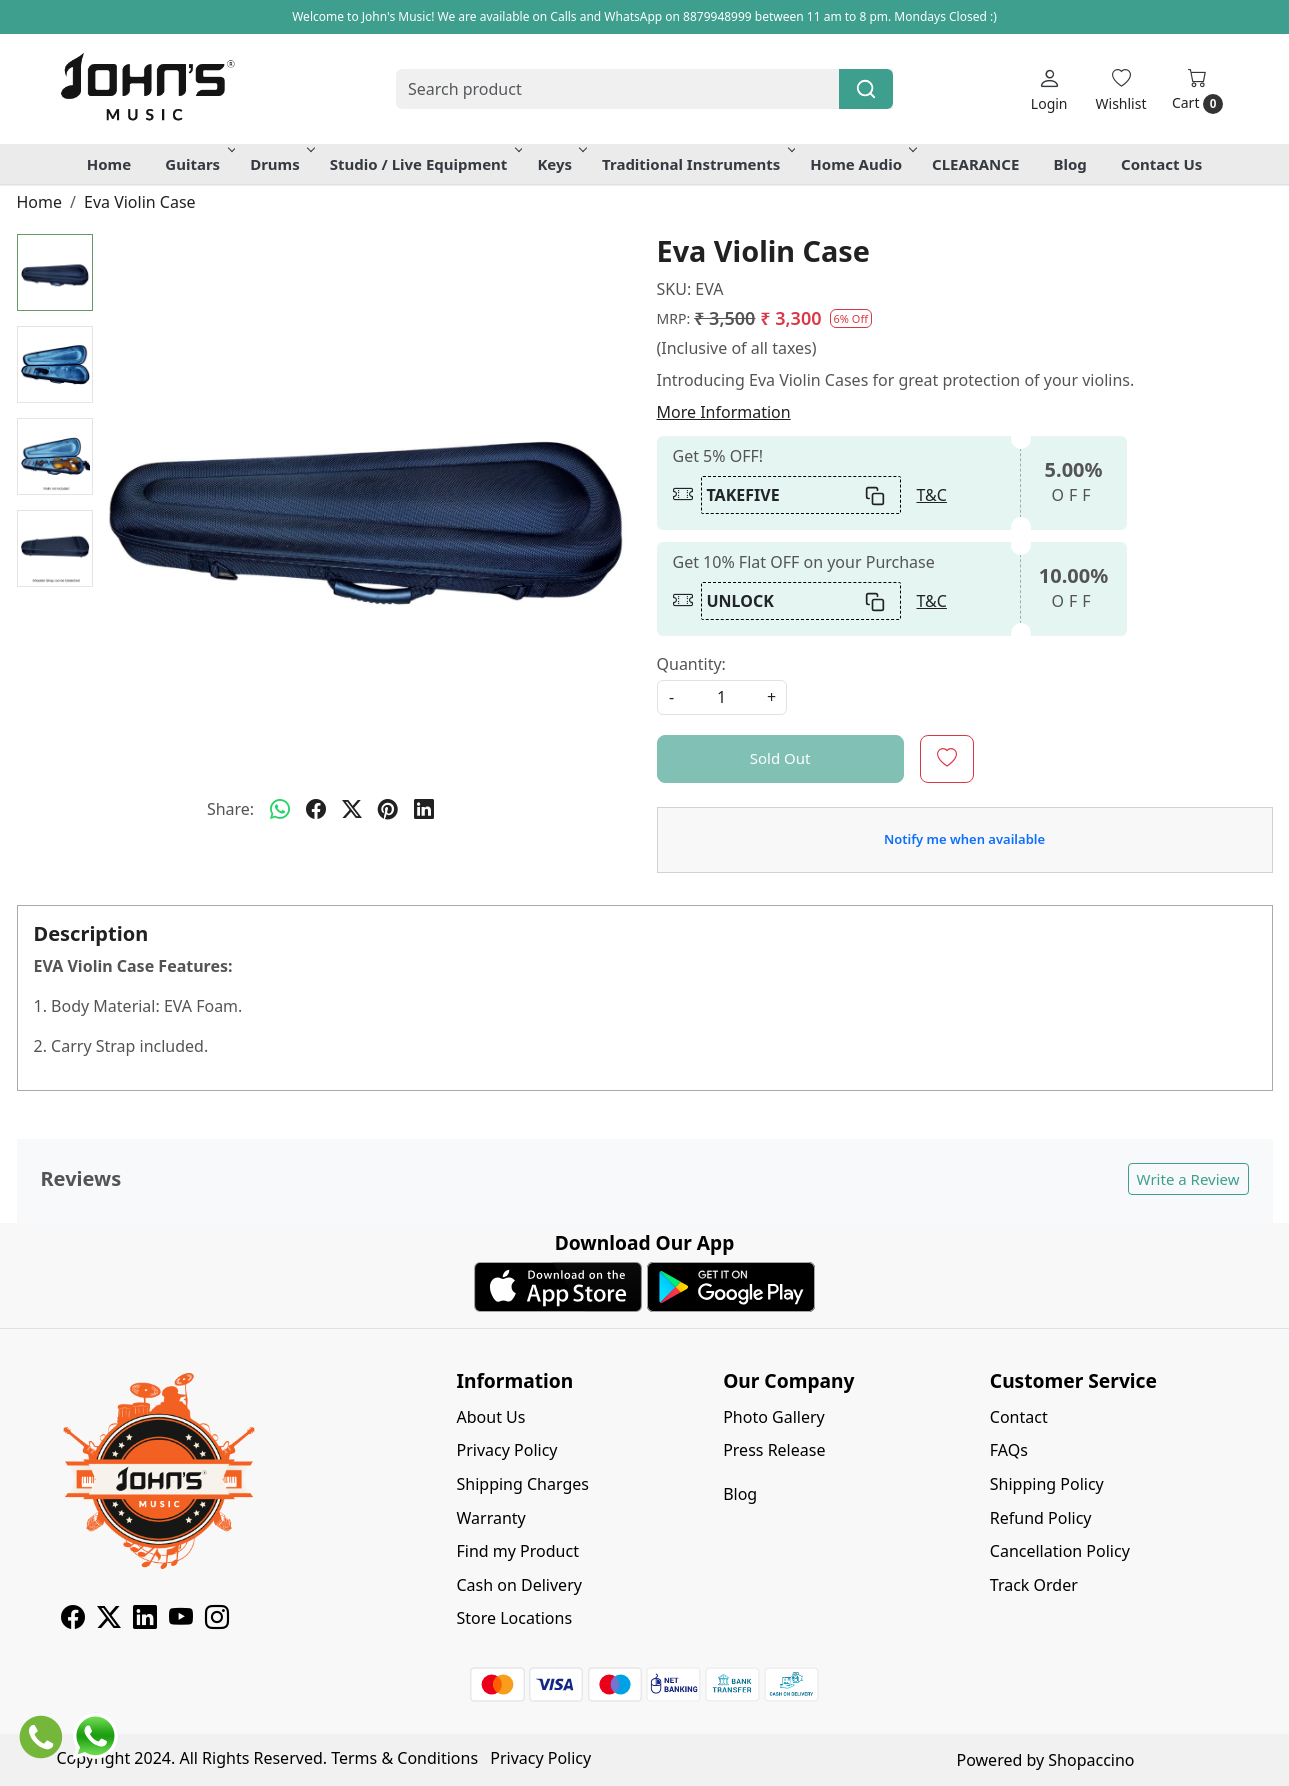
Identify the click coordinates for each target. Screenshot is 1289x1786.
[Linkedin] (145, 1620)
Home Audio (862, 164)
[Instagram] (217, 1620)
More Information (724, 412)
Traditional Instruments (697, 164)
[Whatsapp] (280, 809)
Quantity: (691, 664)
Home (109, 164)
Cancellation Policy (1060, 1551)
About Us (491, 1417)
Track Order (1034, 1585)
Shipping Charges (523, 1484)
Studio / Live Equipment (425, 164)
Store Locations (515, 1618)
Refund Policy (1041, 1518)
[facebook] (316, 809)
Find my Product (518, 1551)
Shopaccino (1091, 1760)
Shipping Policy (1047, 1484)
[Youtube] (181, 1620)
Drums (281, 164)
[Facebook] (73, 1620)
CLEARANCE (975, 164)
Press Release (774, 1450)
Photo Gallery (774, 1417)
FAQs (1009, 1450)
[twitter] (352, 809)
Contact (1019, 1417)
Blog (1070, 164)
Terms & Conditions (404, 1758)
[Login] (1049, 89)
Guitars (198, 164)
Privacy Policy (507, 1450)
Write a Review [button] (1188, 1179)
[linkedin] (424, 809)
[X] (109, 1620)
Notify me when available (964, 839)
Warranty (491, 1518)
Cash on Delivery (519, 1585)
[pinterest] (388, 809)
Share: (230, 809)
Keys (560, 164)
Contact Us (1161, 164)
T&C (932, 495)
